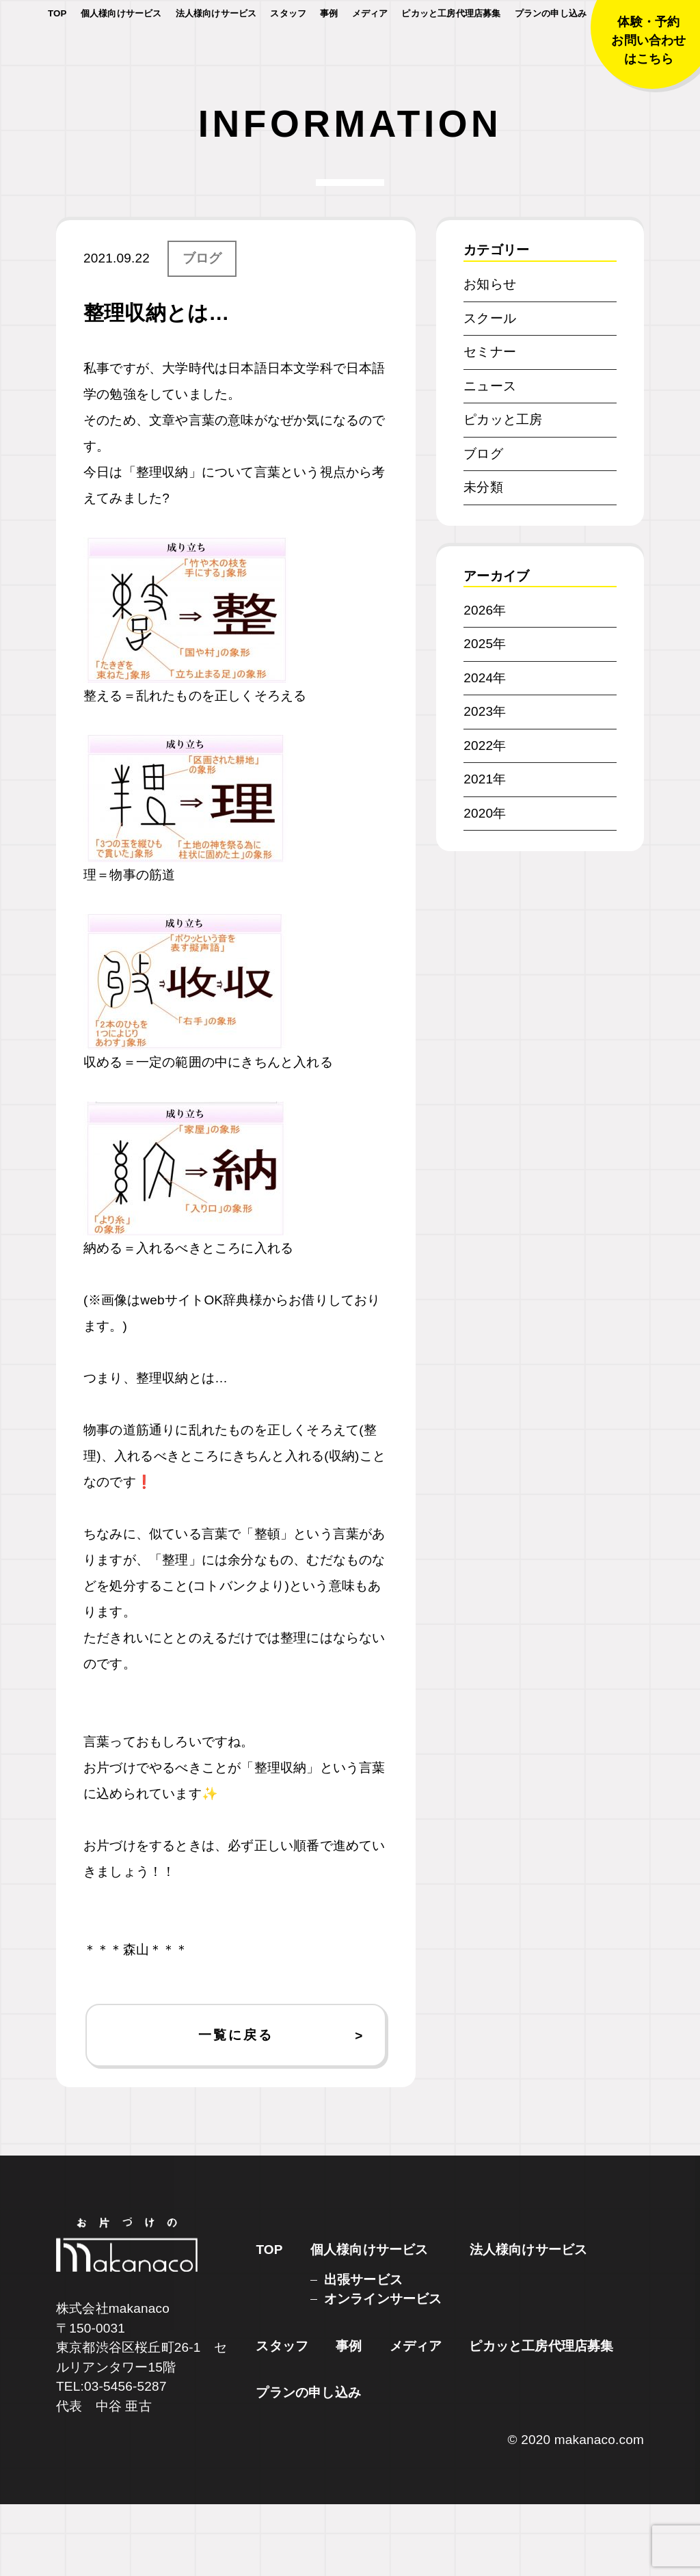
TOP (57, 54)
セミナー (489, 423)
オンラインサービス (383, 2370)
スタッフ (288, 54)
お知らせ (489, 356)
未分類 (483, 559)
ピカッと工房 (502, 491)
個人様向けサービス (121, 54)
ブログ (202, 330)
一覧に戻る (235, 2106)
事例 (329, 54)
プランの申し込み (551, 54)
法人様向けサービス (216, 54)
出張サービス (363, 2351)
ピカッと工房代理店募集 (450, 54)
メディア (370, 54)
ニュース (489, 458)
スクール (489, 390)
